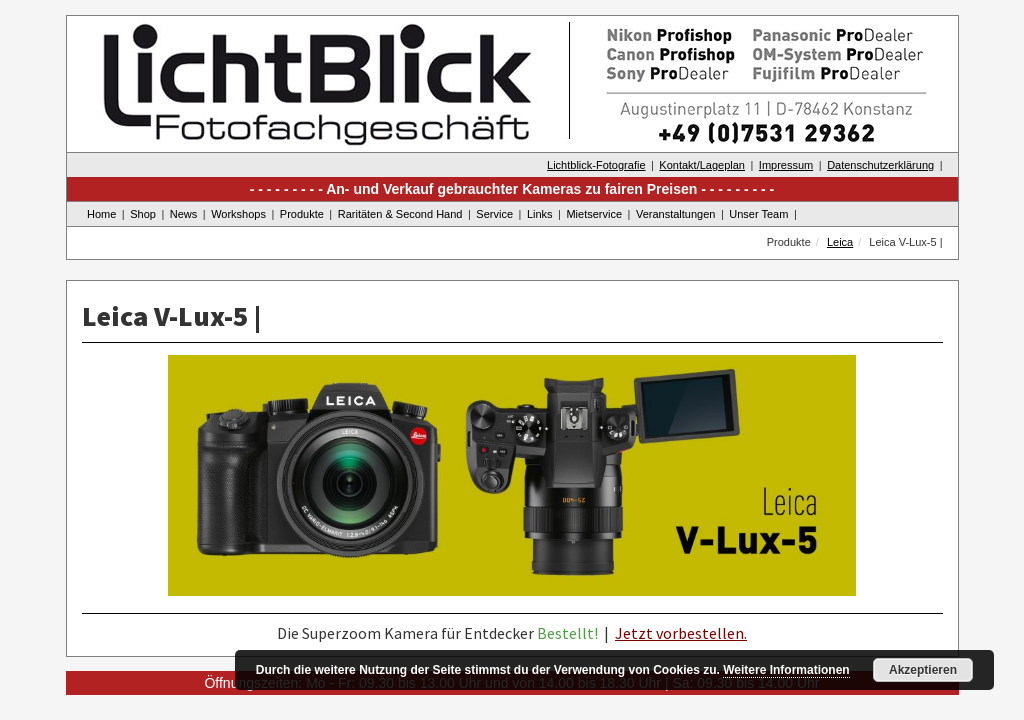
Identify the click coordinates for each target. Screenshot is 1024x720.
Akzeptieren (923, 670)
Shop (143, 214)
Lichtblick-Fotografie (596, 165)
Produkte (302, 214)
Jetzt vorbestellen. (681, 633)
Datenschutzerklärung (880, 165)
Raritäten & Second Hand (400, 214)
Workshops (238, 214)
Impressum (786, 165)
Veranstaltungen (676, 214)
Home (101, 214)
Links (540, 214)
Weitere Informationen (786, 670)
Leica (840, 242)
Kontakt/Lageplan (702, 165)
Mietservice (594, 214)
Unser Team (758, 214)
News (184, 214)
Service (494, 214)
